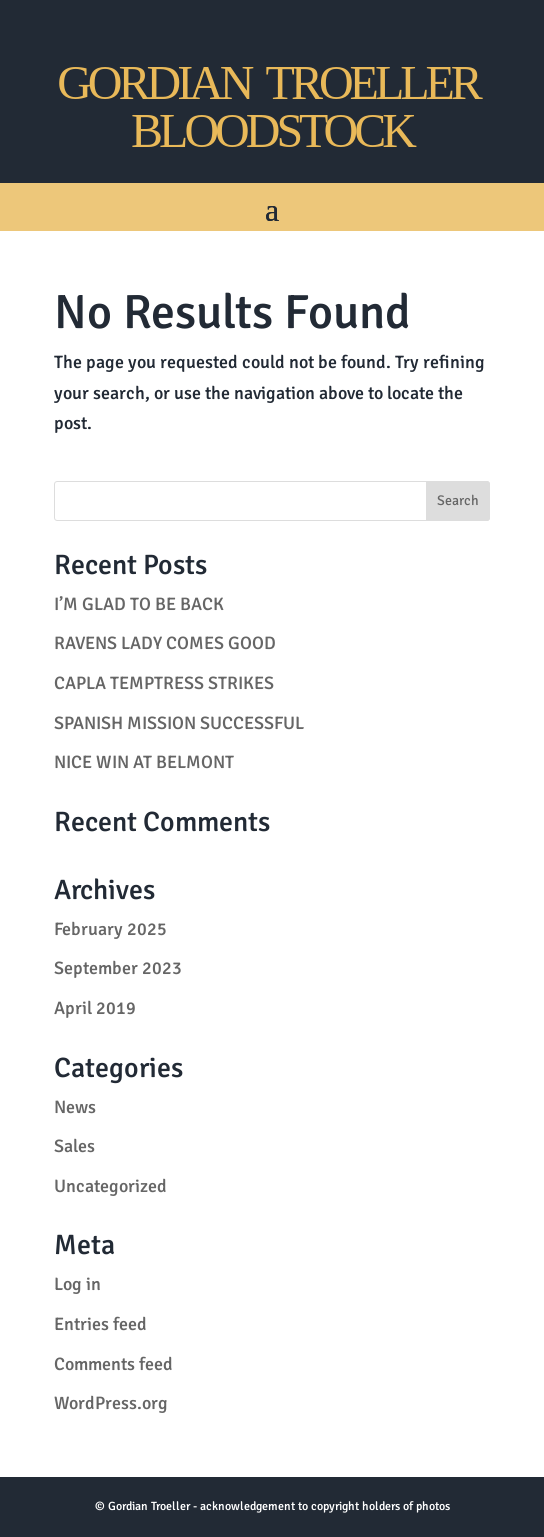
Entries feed (100, 1324)
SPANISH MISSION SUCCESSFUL (179, 723)
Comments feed (113, 1364)
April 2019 (95, 1008)
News (75, 1107)
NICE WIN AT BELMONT (144, 762)
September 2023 (118, 968)
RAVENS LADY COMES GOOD (165, 643)
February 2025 (110, 929)
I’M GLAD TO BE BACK (139, 604)
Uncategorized (110, 1186)
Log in (77, 1284)
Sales (74, 1146)
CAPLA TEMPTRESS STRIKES (164, 683)
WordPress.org (111, 1403)
